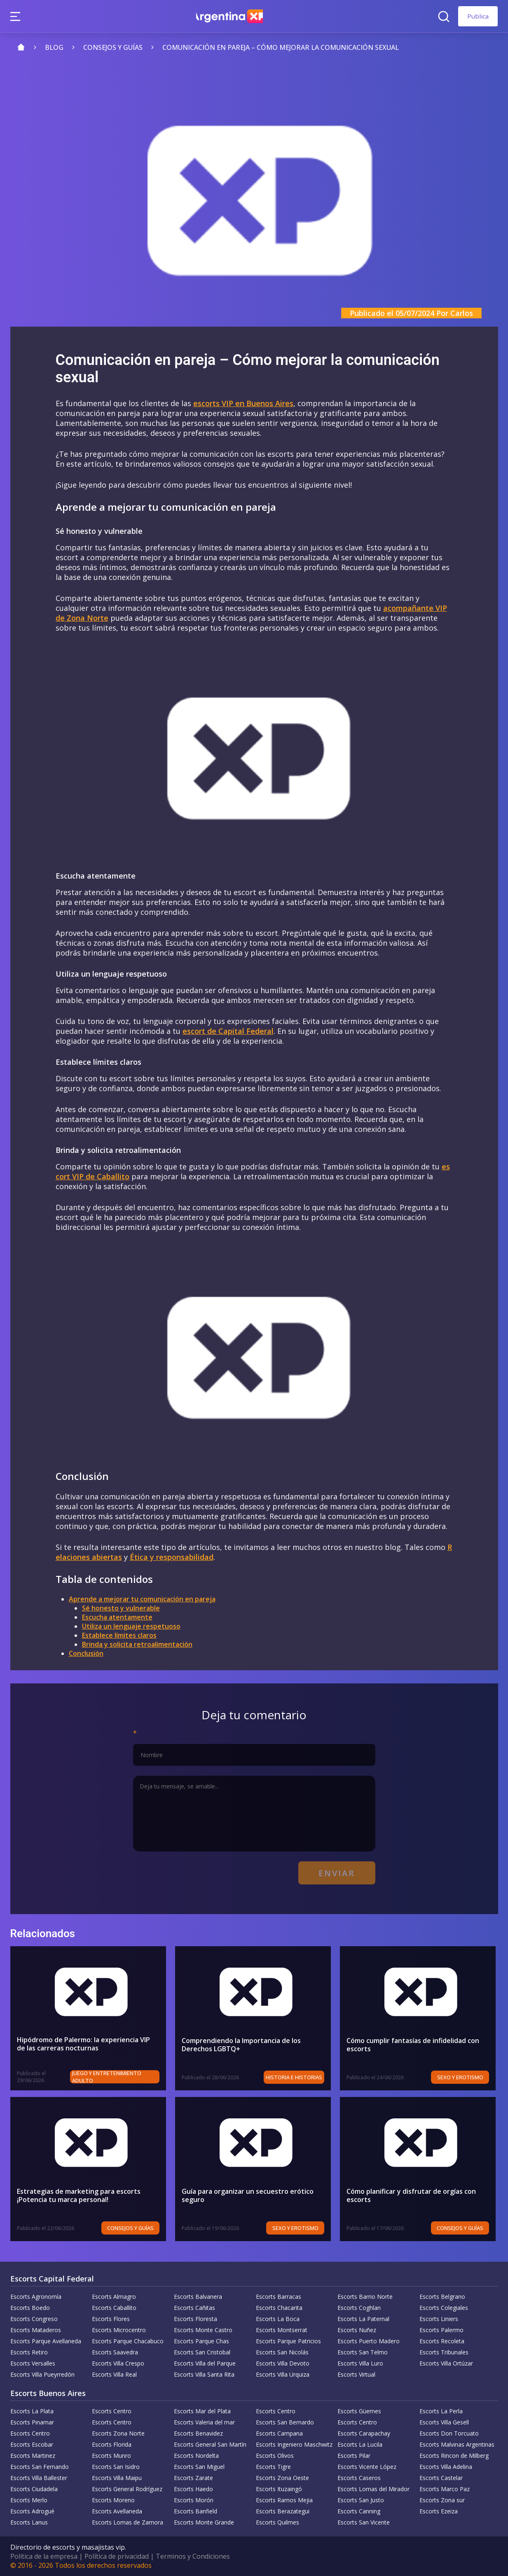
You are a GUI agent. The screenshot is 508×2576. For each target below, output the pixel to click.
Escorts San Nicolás (282, 2352)
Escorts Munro (111, 2455)
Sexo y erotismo (462, 2077)
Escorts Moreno (113, 2500)
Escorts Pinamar (32, 2422)
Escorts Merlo (28, 2500)
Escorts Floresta (195, 2319)
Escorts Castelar (441, 2478)
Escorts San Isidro (116, 2467)
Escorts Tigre (273, 2467)
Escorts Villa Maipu (117, 2478)
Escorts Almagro (114, 2296)
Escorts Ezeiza (438, 2511)
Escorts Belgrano (442, 2296)
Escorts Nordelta (196, 2455)
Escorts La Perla (441, 2411)
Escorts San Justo (360, 2500)
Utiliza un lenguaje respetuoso (131, 1626)
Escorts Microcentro (119, 2330)
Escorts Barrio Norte (365, 2296)
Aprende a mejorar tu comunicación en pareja (142, 1599)
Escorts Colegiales (443, 2308)
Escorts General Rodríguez (127, 2489)
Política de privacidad (116, 2556)
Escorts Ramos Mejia (284, 2500)
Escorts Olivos (275, 2455)
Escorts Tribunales (443, 2352)
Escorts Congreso (34, 2319)
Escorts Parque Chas (201, 2341)
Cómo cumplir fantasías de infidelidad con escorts (412, 2044)
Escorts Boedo (30, 2308)
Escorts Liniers (438, 2319)
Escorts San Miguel (199, 2467)
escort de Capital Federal (228, 1031)
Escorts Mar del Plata (202, 2411)
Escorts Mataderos (35, 2330)
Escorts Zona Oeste (282, 2478)
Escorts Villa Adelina (445, 2467)
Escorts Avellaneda (117, 2511)
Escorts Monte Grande (204, 2522)
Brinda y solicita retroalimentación (137, 1644)
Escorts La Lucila (359, 2444)
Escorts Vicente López (366, 2467)
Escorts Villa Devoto (282, 2363)
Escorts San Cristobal (202, 2352)
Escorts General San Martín (210, 2444)
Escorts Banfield (195, 2511)
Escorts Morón (193, 2500)
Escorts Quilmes (277, 2522)
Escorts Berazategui (282, 2511)
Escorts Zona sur (442, 2500)
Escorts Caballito (114, 2308)
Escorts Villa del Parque (205, 2363)
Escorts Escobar (31, 2444)
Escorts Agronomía (35, 2296)
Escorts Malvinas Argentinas (456, 2444)
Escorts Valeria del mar (204, 2422)
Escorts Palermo (441, 2330)
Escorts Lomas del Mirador (373, 2489)
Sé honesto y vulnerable (121, 1608)
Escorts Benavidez (198, 2433)
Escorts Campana (279, 2433)
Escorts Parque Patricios (288, 2341)
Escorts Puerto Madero (368, 2341)
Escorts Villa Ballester (38, 2478)
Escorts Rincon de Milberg (454, 2455)
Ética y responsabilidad (171, 1557)
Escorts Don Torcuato (449, 2433)
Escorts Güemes (359, 2411)
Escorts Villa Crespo (118, 2363)
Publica (478, 16)
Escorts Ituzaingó (279, 2489)
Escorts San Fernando (39, 2467)
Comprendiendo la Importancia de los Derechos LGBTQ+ (241, 2044)
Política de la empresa (43, 2556)
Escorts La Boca (278, 2319)
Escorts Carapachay (363, 2433)
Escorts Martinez (32, 2455)
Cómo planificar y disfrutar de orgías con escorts (411, 2195)
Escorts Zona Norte (118, 2433)
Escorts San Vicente (363, 2522)
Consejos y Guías (133, 2228)
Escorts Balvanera (198, 2296)
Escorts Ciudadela (34, 2489)
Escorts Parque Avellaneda (45, 2341)
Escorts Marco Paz (444, 2489)
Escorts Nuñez (356, 2330)
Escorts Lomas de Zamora (127, 2522)
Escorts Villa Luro (360, 2363)
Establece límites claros (119, 1635)
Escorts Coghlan (359, 2308)
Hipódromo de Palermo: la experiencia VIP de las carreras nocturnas (88, 2044)
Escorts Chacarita (279, 2308)
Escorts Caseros (359, 2478)
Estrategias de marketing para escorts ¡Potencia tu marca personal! (78, 2195)
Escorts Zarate (193, 2478)
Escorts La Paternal (363, 2319)
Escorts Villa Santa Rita (204, 2374)
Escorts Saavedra (115, 2352)
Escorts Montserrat (281, 2330)
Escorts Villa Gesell (444, 2422)
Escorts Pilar (353, 2455)
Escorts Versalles (32, 2363)
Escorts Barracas (278, 2296)
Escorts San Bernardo (285, 2422)
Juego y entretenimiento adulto (107, 2076)
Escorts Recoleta (441, 2341)
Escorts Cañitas (194, 2308)
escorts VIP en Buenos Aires (243, 403)
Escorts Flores (111, 2319)
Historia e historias (296, 2077)
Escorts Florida (111, 2444)
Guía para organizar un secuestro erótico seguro (248, 2195)
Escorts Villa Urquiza (282, 2374)
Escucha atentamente (117, 1617)
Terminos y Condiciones (193, 2556)
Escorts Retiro (29, 2352)
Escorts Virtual (356, 2374)
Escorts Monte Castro (203, 2330)
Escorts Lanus (29, 2522)
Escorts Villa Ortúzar (446, 2363)
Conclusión (86, 1653)
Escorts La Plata (32, 2411)
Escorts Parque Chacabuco (128, 2341)
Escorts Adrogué (32, 2511)
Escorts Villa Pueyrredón (42, 2374)
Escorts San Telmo (362, 2352)
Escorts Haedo (193, 2489)
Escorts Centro (111, 2411)
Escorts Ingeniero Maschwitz (294, 2444)
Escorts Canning (358, 2511)
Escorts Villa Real (114, 2374)
